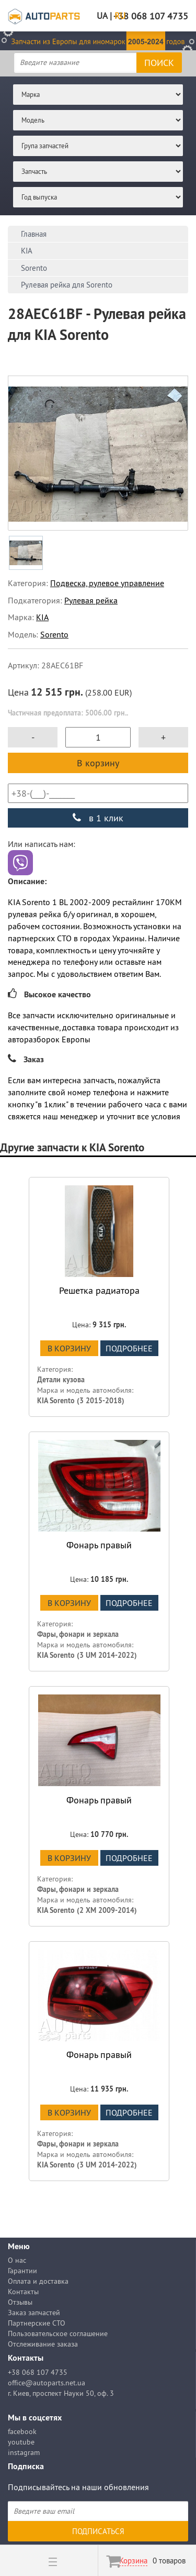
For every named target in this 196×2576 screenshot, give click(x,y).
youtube (21, 2442)
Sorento (54, 634)
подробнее (129, 1348)
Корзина (133, 2561)
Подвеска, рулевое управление (107, 583)
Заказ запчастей (34, 2312)
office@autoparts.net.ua (46, 2382)
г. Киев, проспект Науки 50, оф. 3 (61, 2393)
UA (102, 15)
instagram (24, 2452)
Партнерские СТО (36, 2323)
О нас (17, 2260)
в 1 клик (98, 818)
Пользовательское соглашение (58, 2333)
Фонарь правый (99, 1545)
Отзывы (20, 2302)
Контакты (23, 2291)
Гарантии (22, 2270)
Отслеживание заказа (43, 2344)
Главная (34, 234)
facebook (22, 2431)
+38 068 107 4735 (37, 2372)
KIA (42, 617)
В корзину (98, 763)
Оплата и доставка (38, 2281)
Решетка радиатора (99, 1290)
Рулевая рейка (91, 600)
